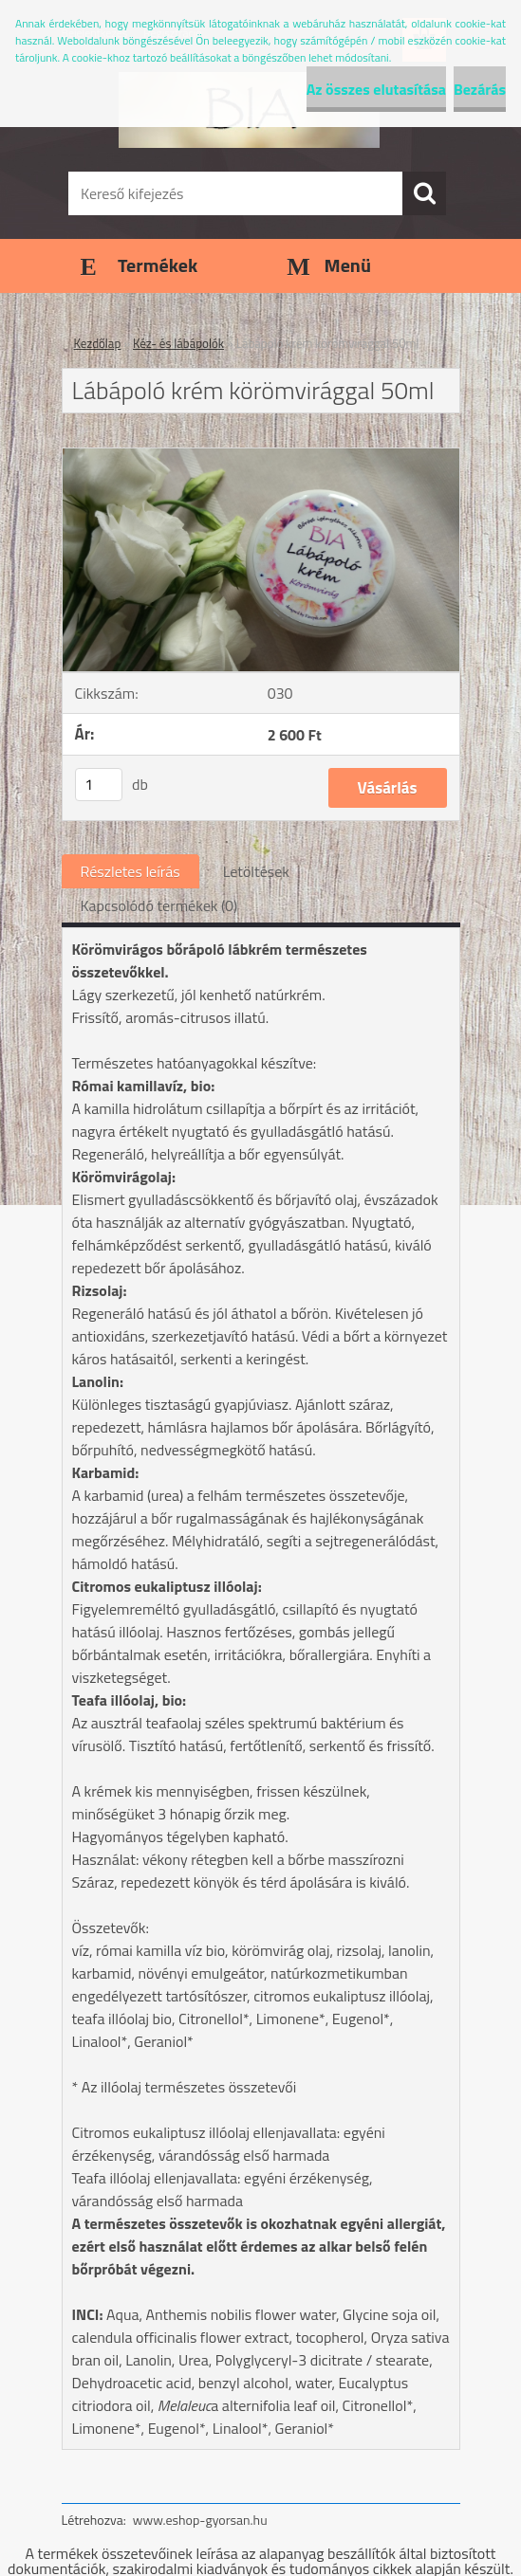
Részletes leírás (130, 871)
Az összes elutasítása (376, 89)
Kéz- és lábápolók (178, 343)
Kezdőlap (97, 343)
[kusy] (98, 784)
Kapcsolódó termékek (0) (159, 905)
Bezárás (480, 89)
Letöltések (256, 871)
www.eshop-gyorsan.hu (200, 2520)
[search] (424, 193)
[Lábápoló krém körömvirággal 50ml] (261, 456)
